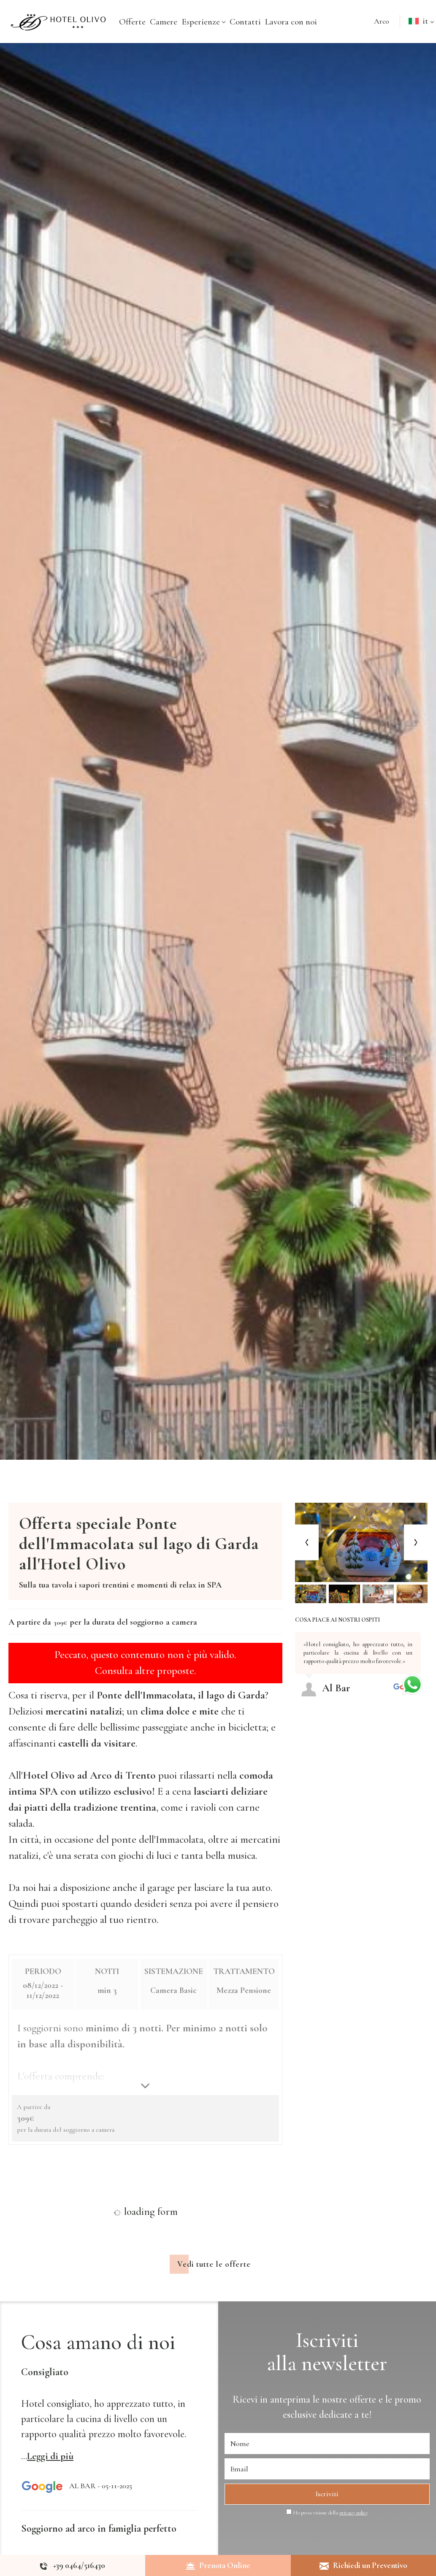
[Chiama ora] (72, 2565)
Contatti (245, 21)
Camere (163, 21)
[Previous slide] (307, 1543)
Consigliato (44, 2397)
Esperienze (203, 21)
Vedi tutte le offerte (214, 2289)
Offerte (132, 21)
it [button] (418, 29)
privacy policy (353, 2537)
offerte (362, 2424)
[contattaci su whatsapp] (412, 1683)
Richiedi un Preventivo (363, 2565)
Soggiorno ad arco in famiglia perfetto (98, 2553)
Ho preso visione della (330, 2537)
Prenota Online (218, 2565)
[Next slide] (416, 1543)
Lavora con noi (291, 21)
